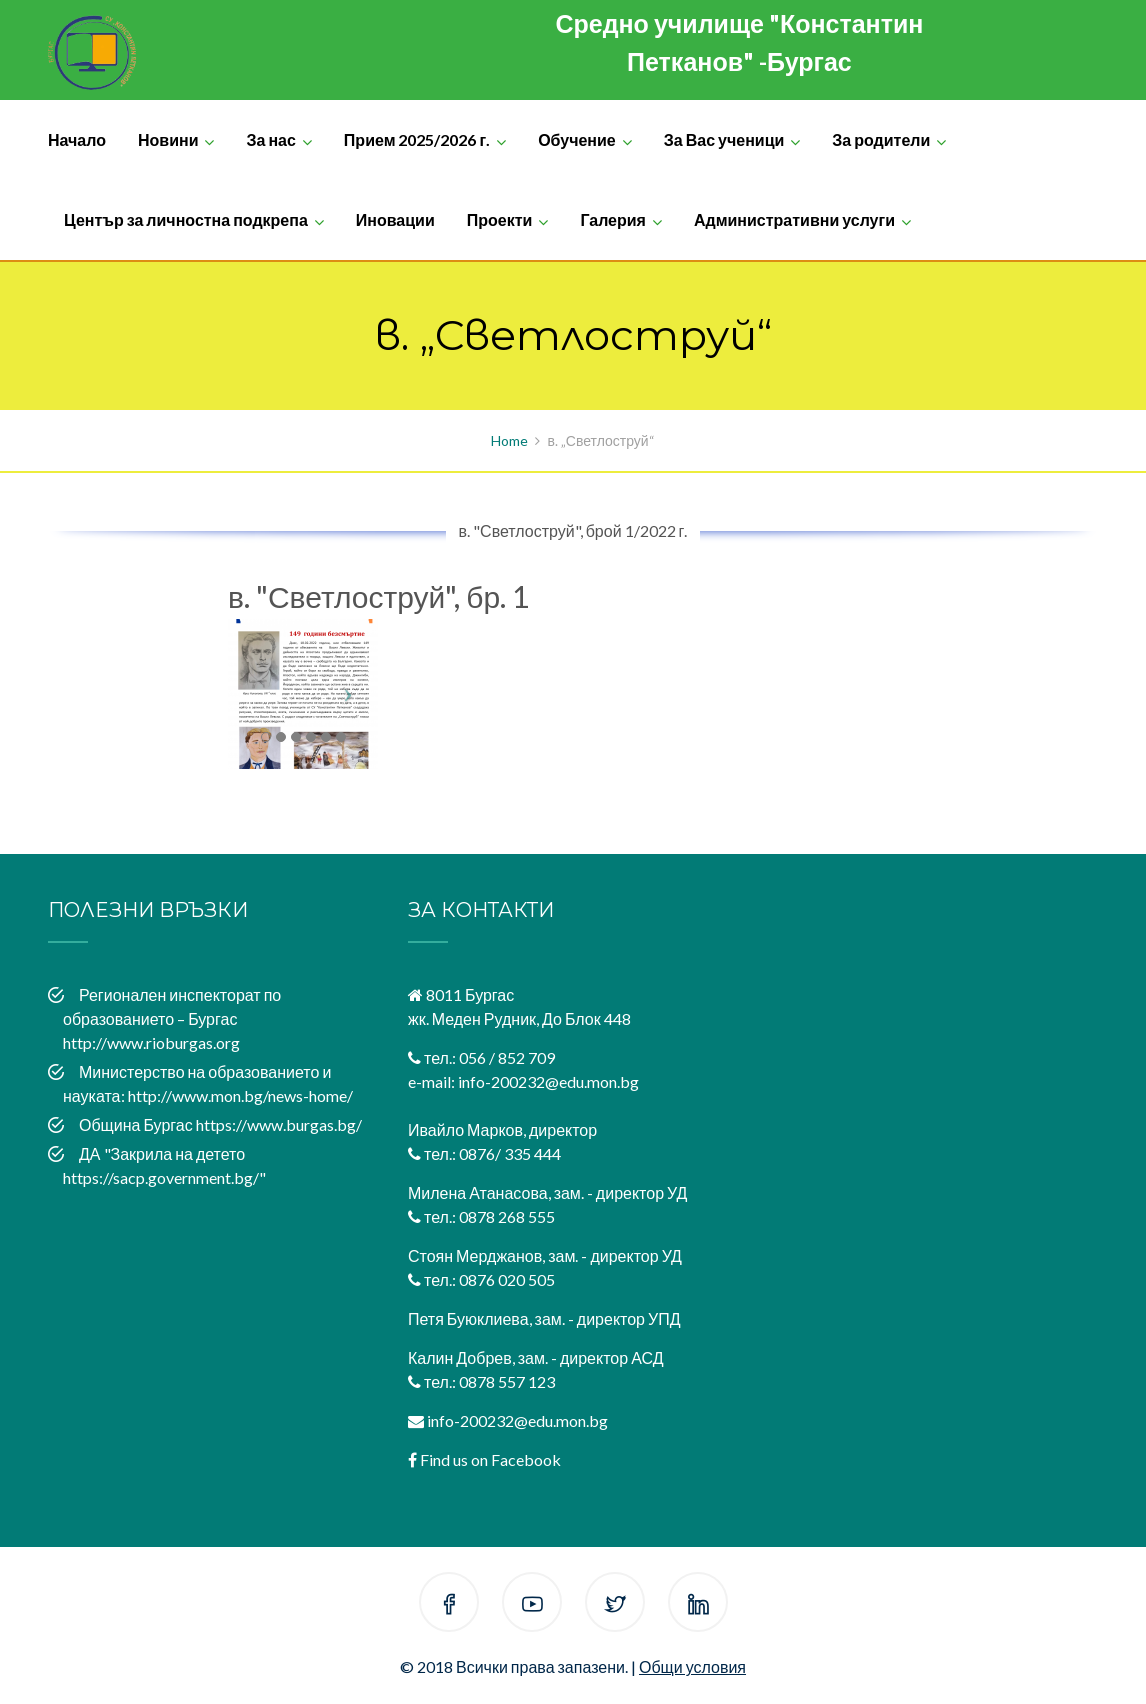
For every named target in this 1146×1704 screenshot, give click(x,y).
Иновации (395, 219)
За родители (881, 139)
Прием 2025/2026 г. (417, 139)
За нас (270, 139)
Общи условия (692, 1666)
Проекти (500, 219)
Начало (77, 139)
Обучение (577, 139)
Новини (168, 139)
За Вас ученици (724, 139)
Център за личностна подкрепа (186, 219)
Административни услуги (794, 219)
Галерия (613, 219)
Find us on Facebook (490, 1459)
